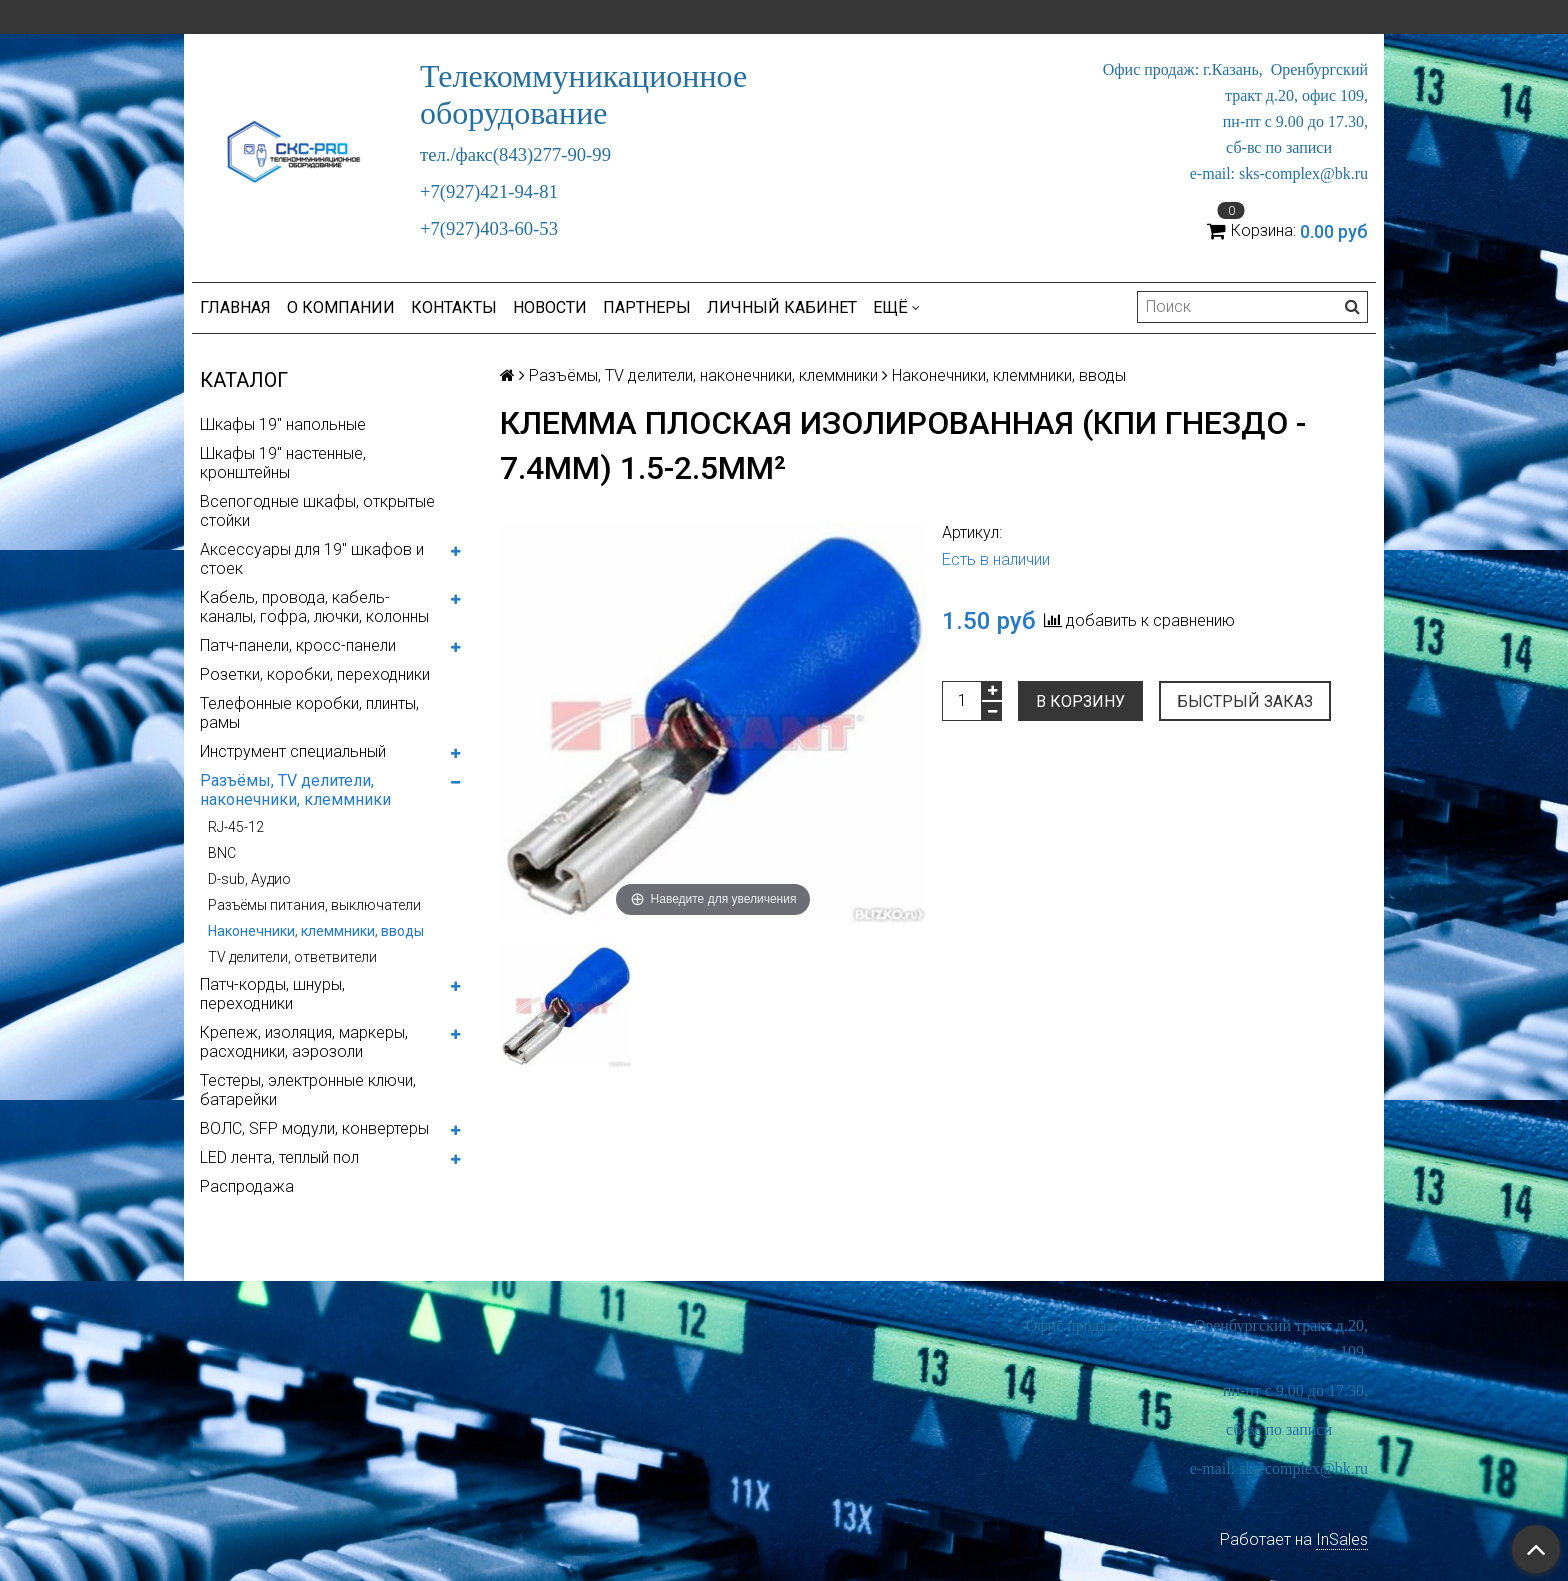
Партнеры (647, 307)
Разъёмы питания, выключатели (314, 905)
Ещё (896, 307)
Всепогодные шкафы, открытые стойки (317, 511)
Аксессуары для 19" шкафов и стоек (312, 559)
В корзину (1080, 701)
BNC (222, 853)
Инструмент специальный (293, 751)
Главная (235, 307)
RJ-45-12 (236, 827)
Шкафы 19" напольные (283, 424)
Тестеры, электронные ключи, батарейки (308, 1090)
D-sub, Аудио (249, 879)
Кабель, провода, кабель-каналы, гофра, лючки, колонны (314, 607)
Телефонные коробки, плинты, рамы (309, 713)
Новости (550, 307)
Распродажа (247, 1186)
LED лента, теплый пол (279, 1157)
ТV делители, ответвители (292, 957)
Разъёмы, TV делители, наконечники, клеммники (295, 790)
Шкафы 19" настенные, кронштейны (283, 463)
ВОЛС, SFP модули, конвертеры (314, 1128)
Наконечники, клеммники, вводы (316, 931)
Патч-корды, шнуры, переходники (272, 994)
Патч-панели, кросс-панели (298, 645)
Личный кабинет (782, 307)
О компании (341, 307)
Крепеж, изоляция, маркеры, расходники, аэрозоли (304, 1042)
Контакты (454, 307)
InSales (1342, 1539)
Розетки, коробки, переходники (315, 674)
